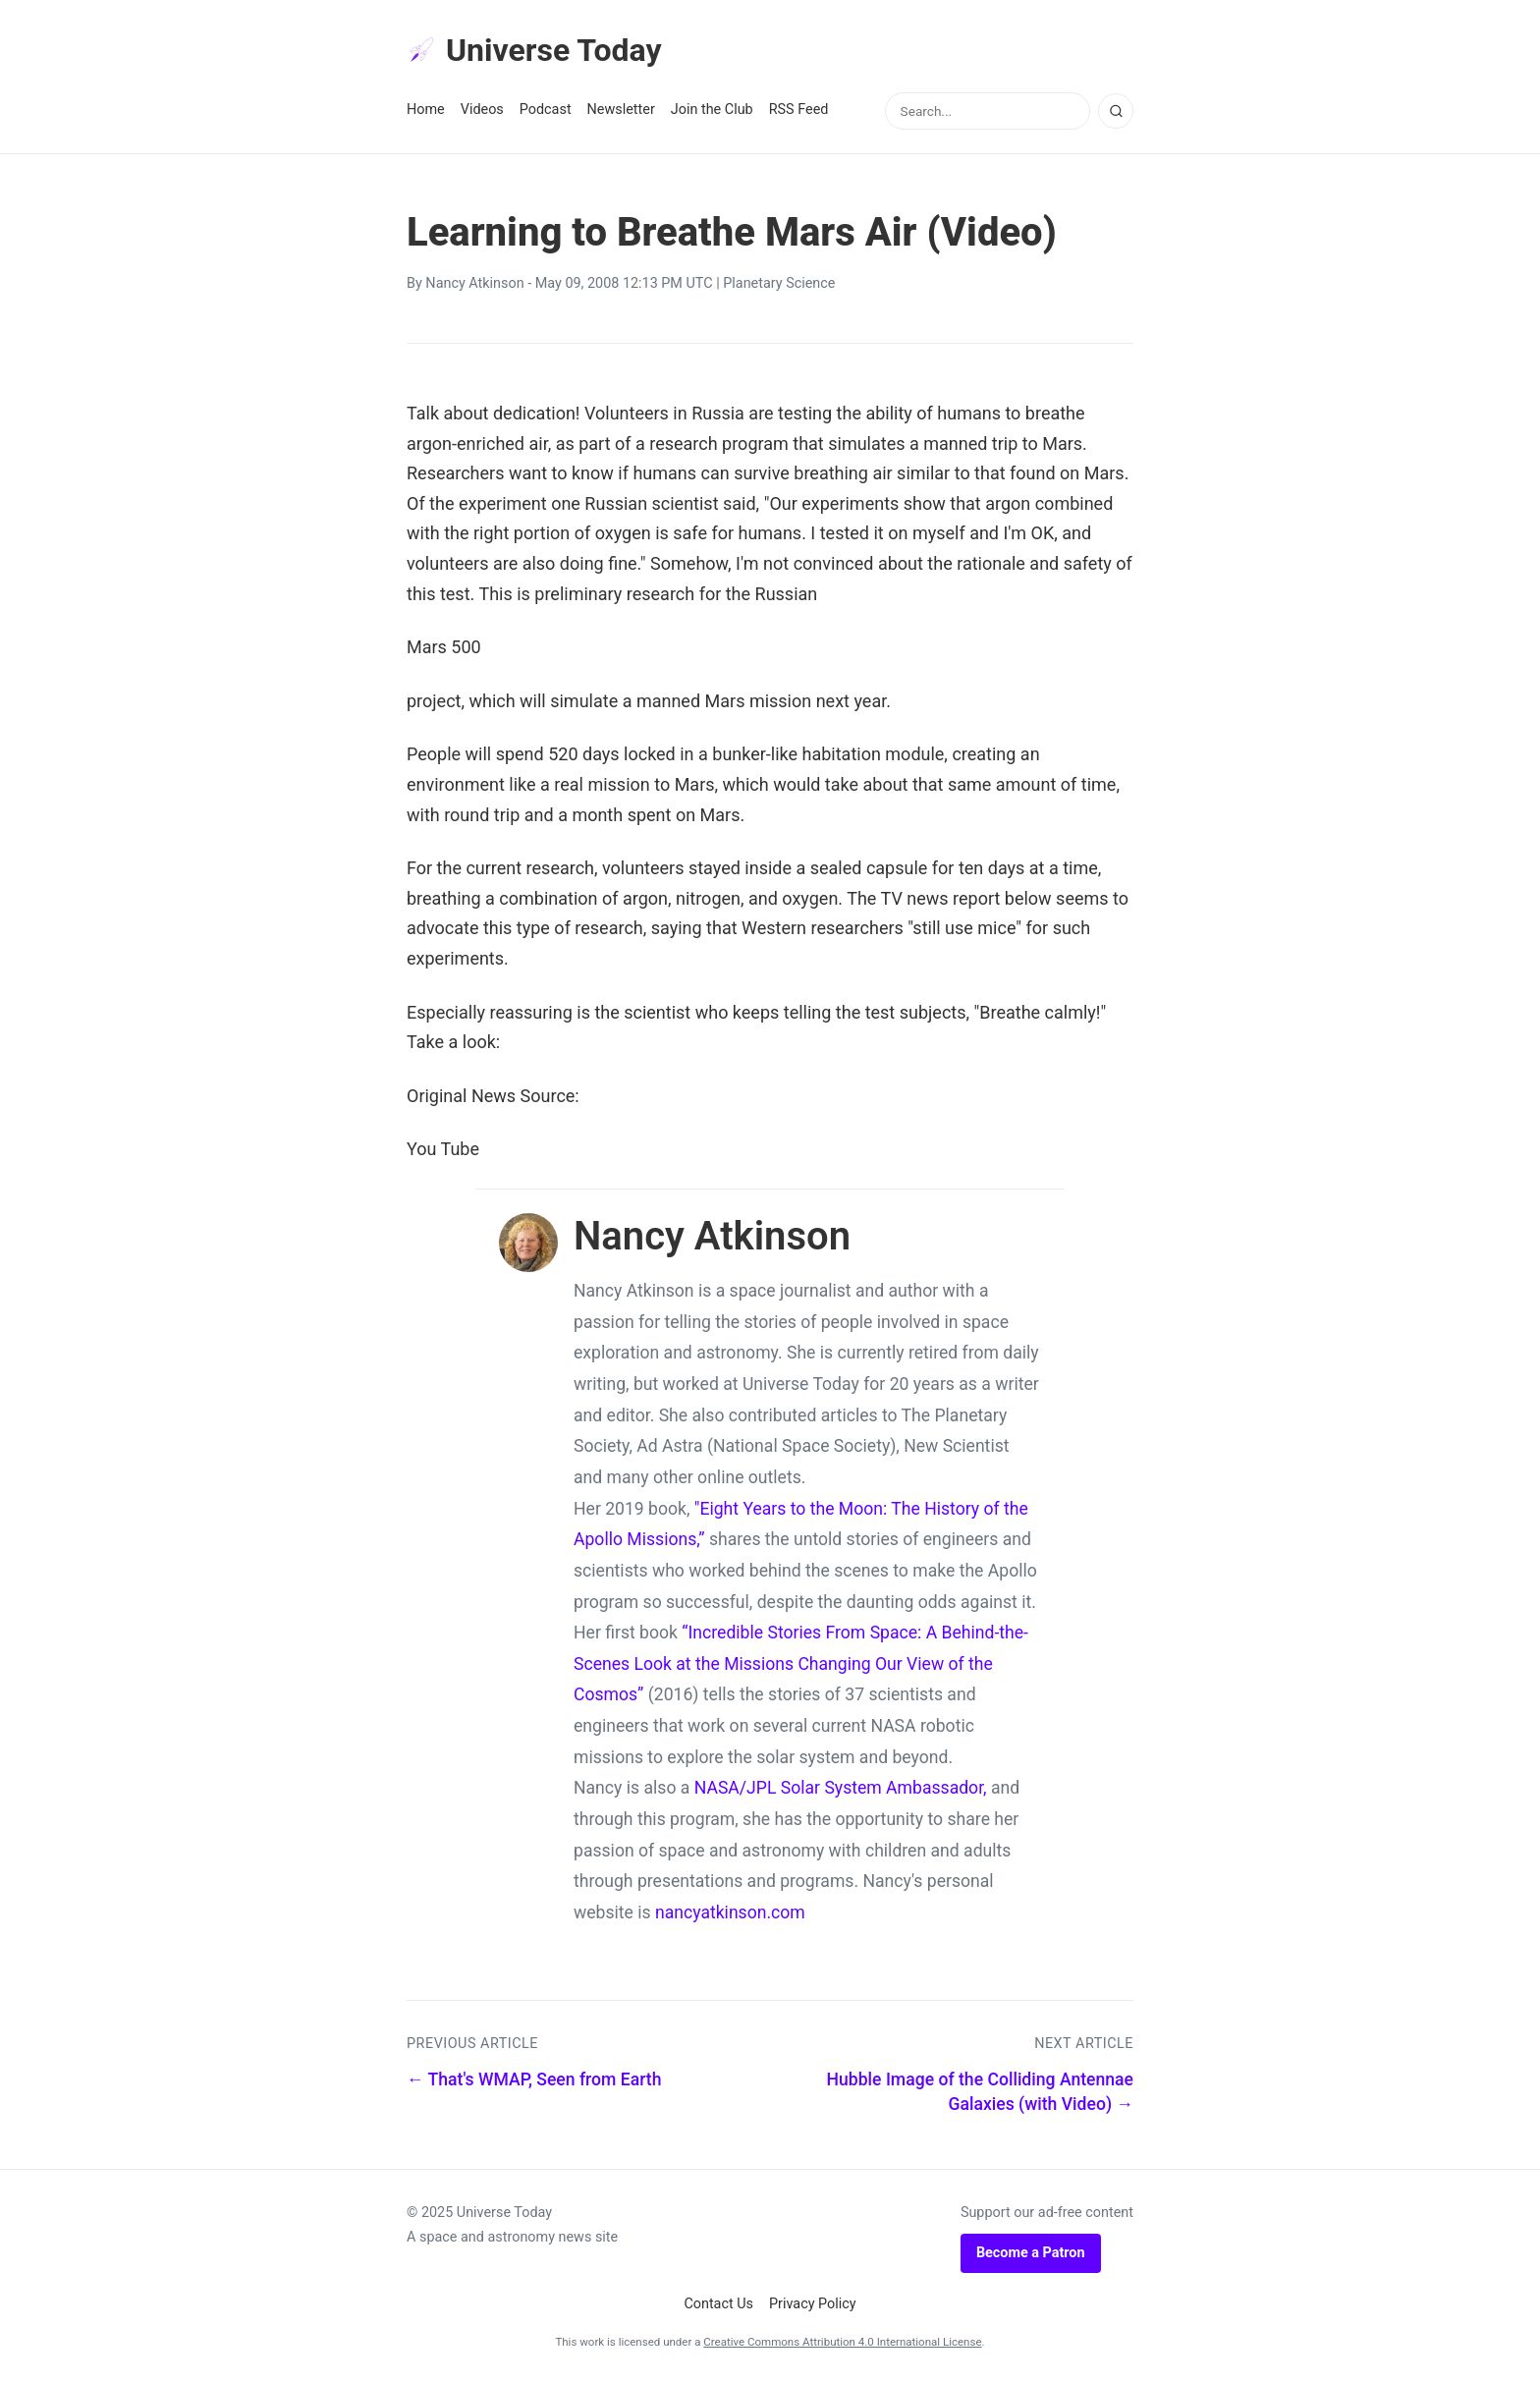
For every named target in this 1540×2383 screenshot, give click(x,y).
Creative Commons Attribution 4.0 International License (842, 2342)
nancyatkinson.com (730, 1912)
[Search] (1115, 111)
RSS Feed (799, 109)
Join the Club (712, 109)
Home (426, 109)
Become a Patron (1030, 2252)
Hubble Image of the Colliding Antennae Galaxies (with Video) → (980, 2092)
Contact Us (718, 2304)
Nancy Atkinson (474, 283)
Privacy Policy (812, 2304)
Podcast (546, 109)
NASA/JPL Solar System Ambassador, (840, 1788)
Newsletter (621, 109)
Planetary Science (779, 283)
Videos (482, 109)
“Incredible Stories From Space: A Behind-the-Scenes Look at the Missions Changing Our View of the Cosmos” (801, 1663)
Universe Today (534, 50)
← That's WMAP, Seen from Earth (534, 2079)
